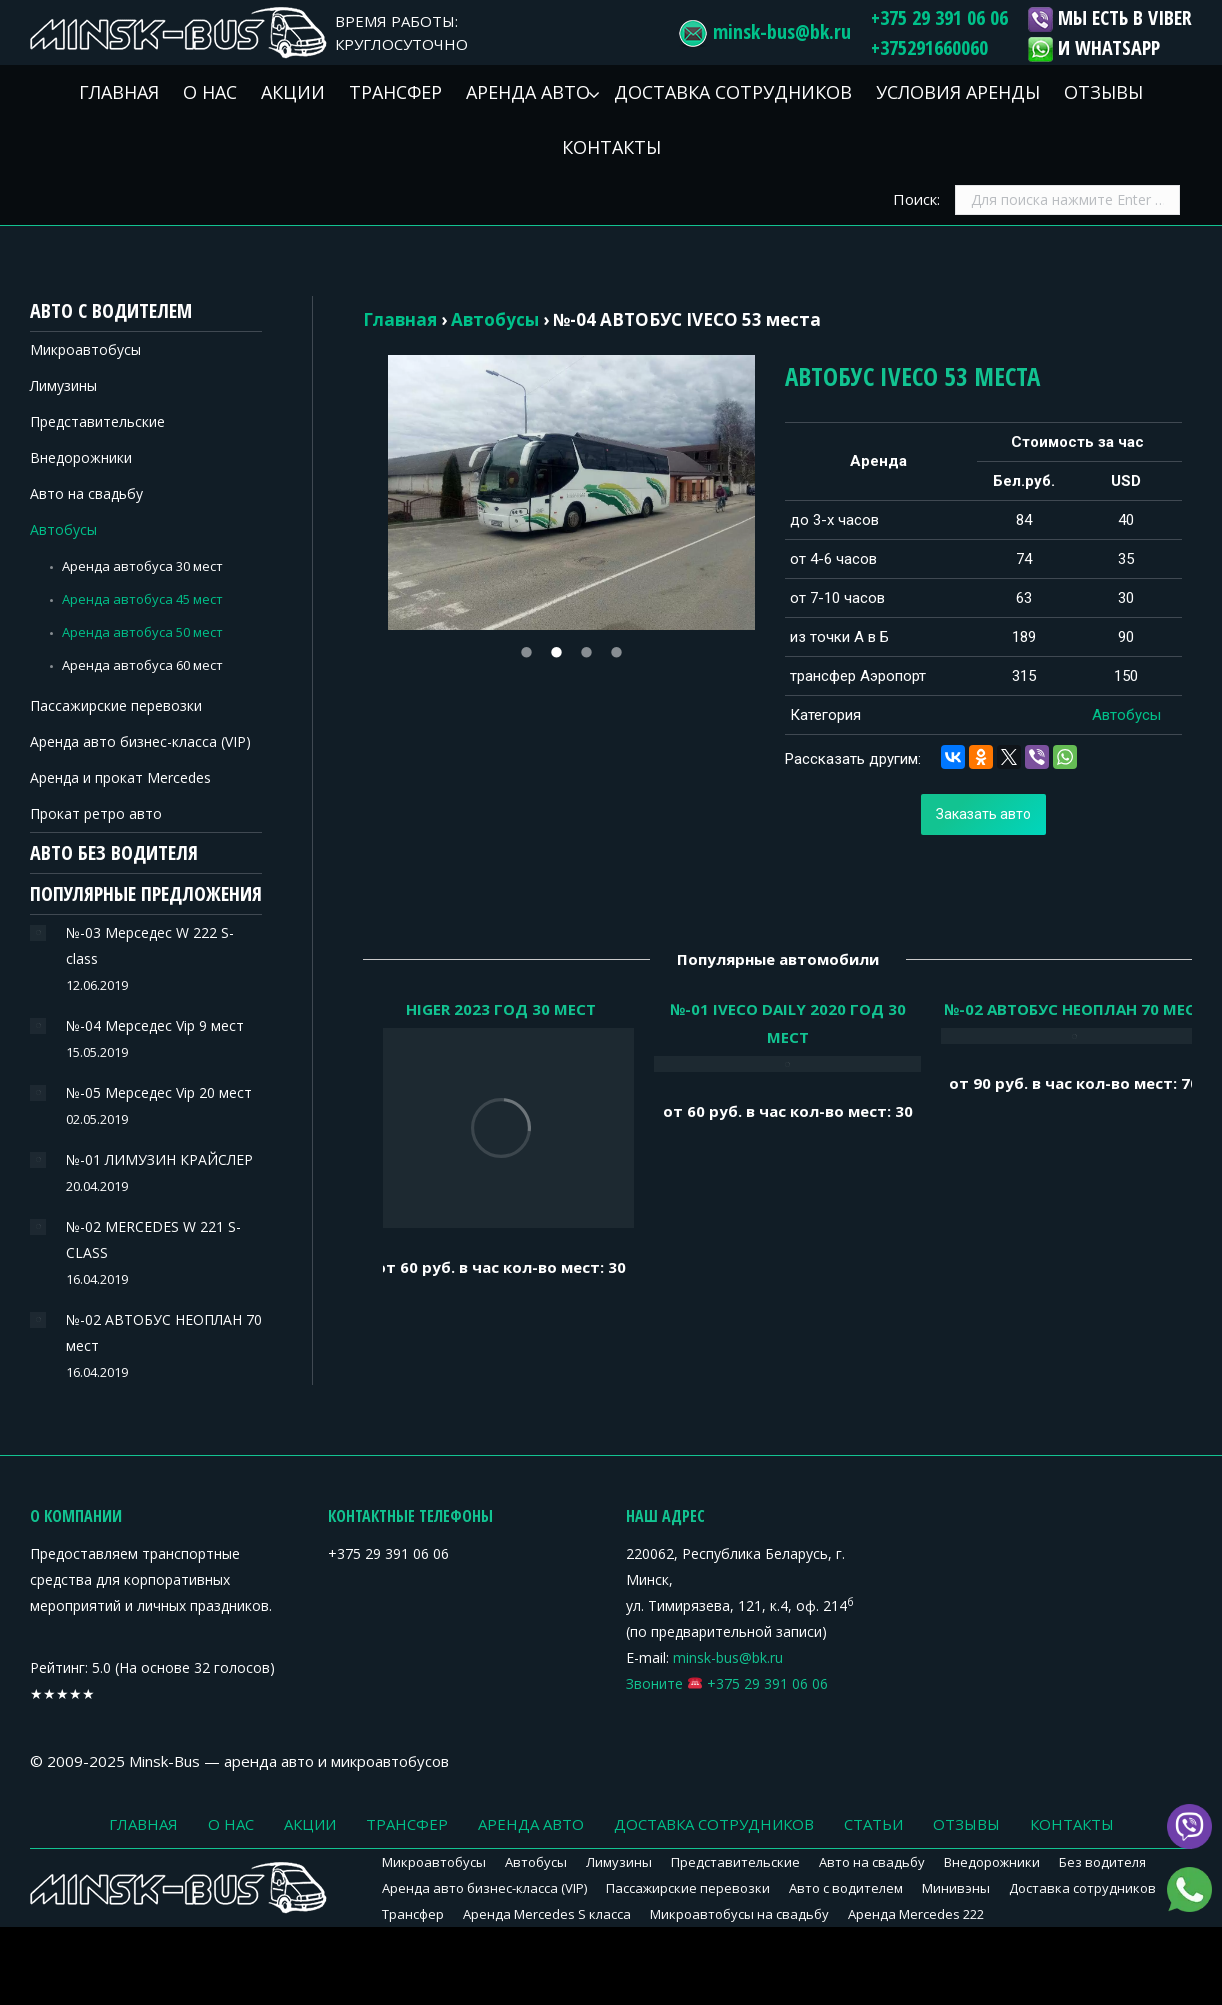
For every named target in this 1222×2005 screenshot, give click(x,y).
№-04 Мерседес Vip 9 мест (155, 1025)
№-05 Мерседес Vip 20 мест (159, 1092)
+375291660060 (929, 47)
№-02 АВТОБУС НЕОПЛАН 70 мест (164, 1332)
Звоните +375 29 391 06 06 (727, 1683)
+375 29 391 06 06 (939, 17)
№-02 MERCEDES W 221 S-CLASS (153, 1239)
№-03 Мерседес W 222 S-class (150, 945)
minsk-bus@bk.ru (782, 31)
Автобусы (495, 319)
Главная (400, 319)
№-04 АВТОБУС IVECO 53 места (687, 319)
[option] (571, 492)
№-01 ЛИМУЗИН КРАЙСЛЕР (159, 1159)
